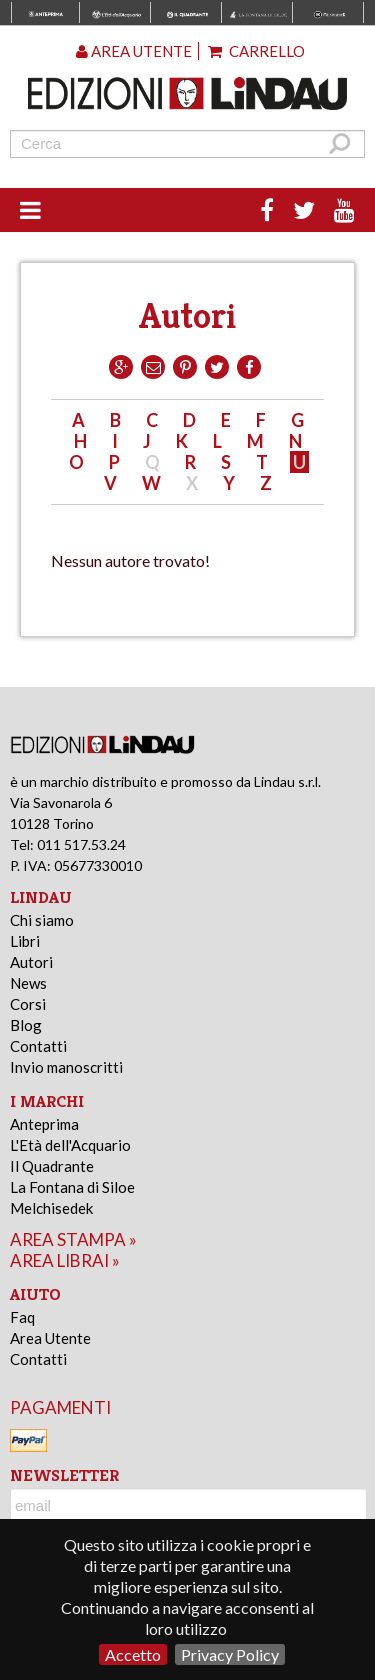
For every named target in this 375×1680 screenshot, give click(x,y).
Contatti (38, 1046)
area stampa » (73, 1239)
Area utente (134, 51)
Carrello (256, 51)
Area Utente (50, 1338)
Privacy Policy (230, 1654)
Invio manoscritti (66, 1067)
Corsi (28, 1004)
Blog (26, 1025)
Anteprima (44, 1124)
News (28, 983)
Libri (25, 941)
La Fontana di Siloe (72, 1187)
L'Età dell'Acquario (70, 1145)
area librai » (65, 1260)
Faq (22, 1317)
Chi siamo (42, 920)
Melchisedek (51, 1208)
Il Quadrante (52, 1166)
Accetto (133, 1654)
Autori (31, 962)
